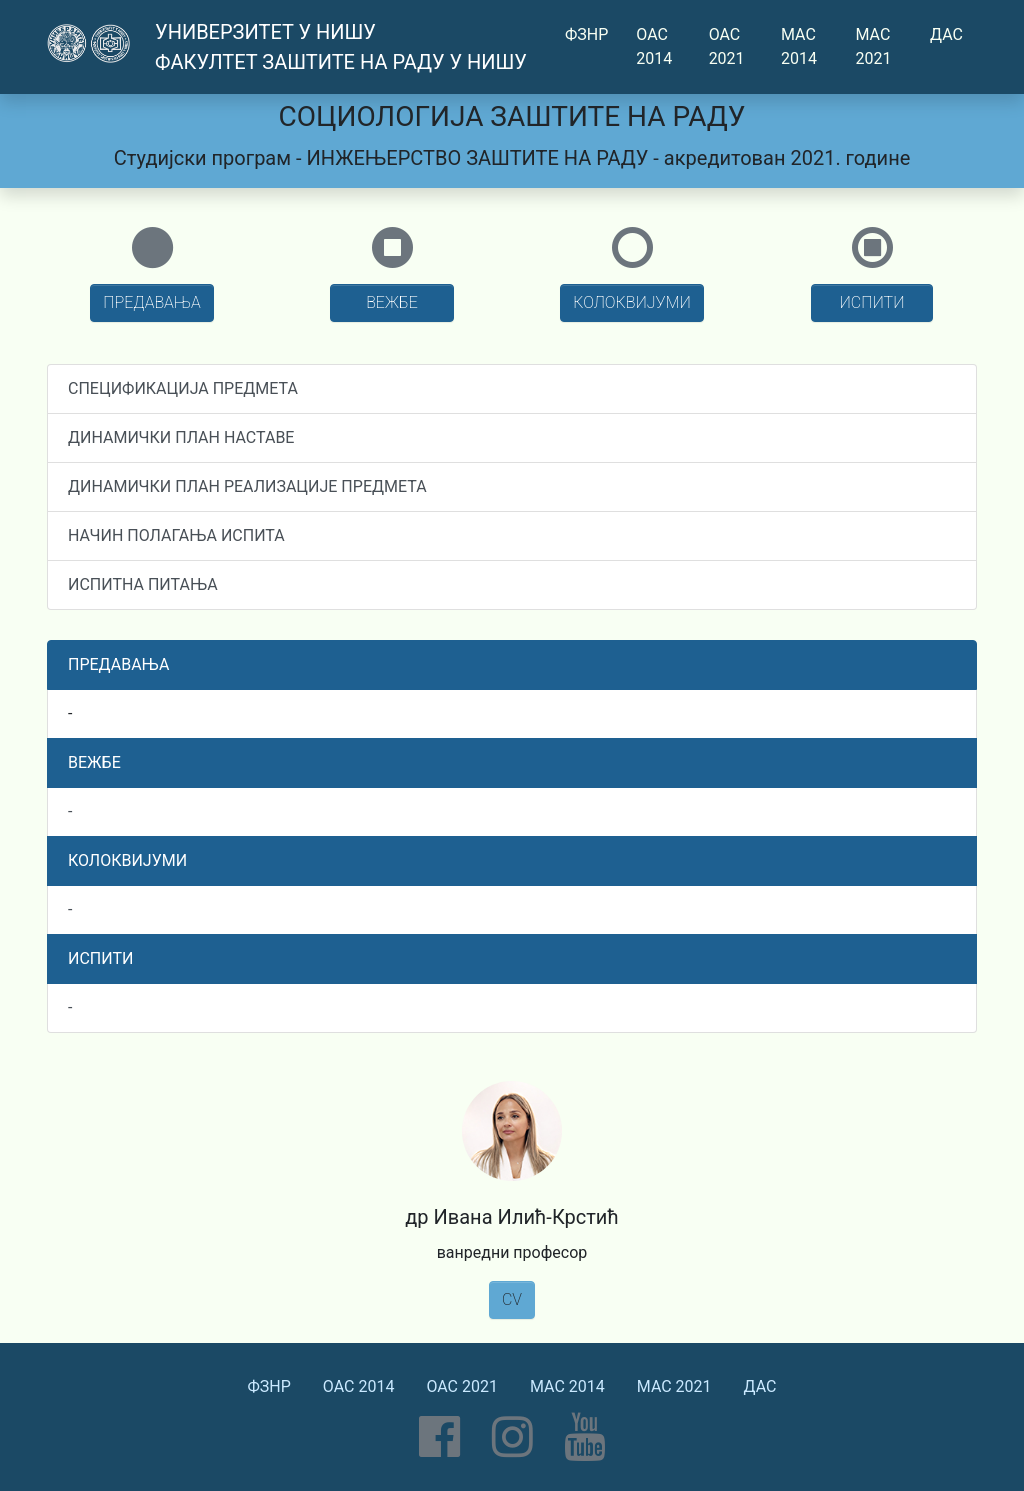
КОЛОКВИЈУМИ (632, 302)
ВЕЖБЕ (392, 302)
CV (512, 1299)
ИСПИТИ (872, 302)
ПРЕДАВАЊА (152, 302)
